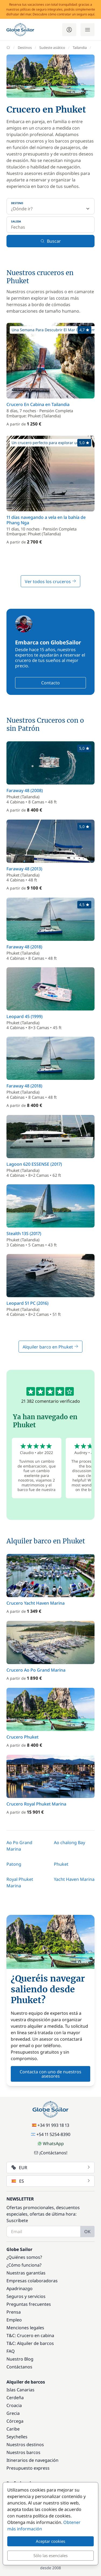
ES (51, 2181)
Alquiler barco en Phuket (50, 1347)
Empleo (14, 2320)
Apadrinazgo (19, 2288)
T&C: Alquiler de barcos (30, 2343)
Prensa (13, 2312)
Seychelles (16, 2437)
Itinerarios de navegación (32, 2460)
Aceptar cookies (50, 2541)
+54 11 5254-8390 (50, 2134)
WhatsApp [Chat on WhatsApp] (50, 2143)
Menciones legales (25, 2328)
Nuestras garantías (26, 2273)
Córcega (14, 2421)
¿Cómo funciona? (23, 2265)
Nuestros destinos (25, 2444)
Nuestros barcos (23, 2452)
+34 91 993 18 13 (50, 2125)
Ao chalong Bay (69, 1842)
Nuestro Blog (19, 2359)
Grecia (13, 2413)
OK (87, 2231)
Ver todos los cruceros (50, 581)
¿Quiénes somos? (24, 2257)
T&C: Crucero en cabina (30, 2335)
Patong (13, 1864)
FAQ (10, 2351)
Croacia (14, 2405)
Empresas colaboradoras (32, 2281)
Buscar (50, 241)
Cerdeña (15, 2398)
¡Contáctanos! (50, 2153)
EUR (51, 2168)
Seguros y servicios (26, 2296)
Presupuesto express (28, 2468)
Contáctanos (19, 2367)
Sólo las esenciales (50, 2555)
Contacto (50, 683)
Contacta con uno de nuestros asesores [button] (50, 2074)
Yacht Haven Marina (74, 1879)
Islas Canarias (20, 2390)
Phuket (61, 1864)
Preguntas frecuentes (28, 2304)
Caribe (13, 2429)
